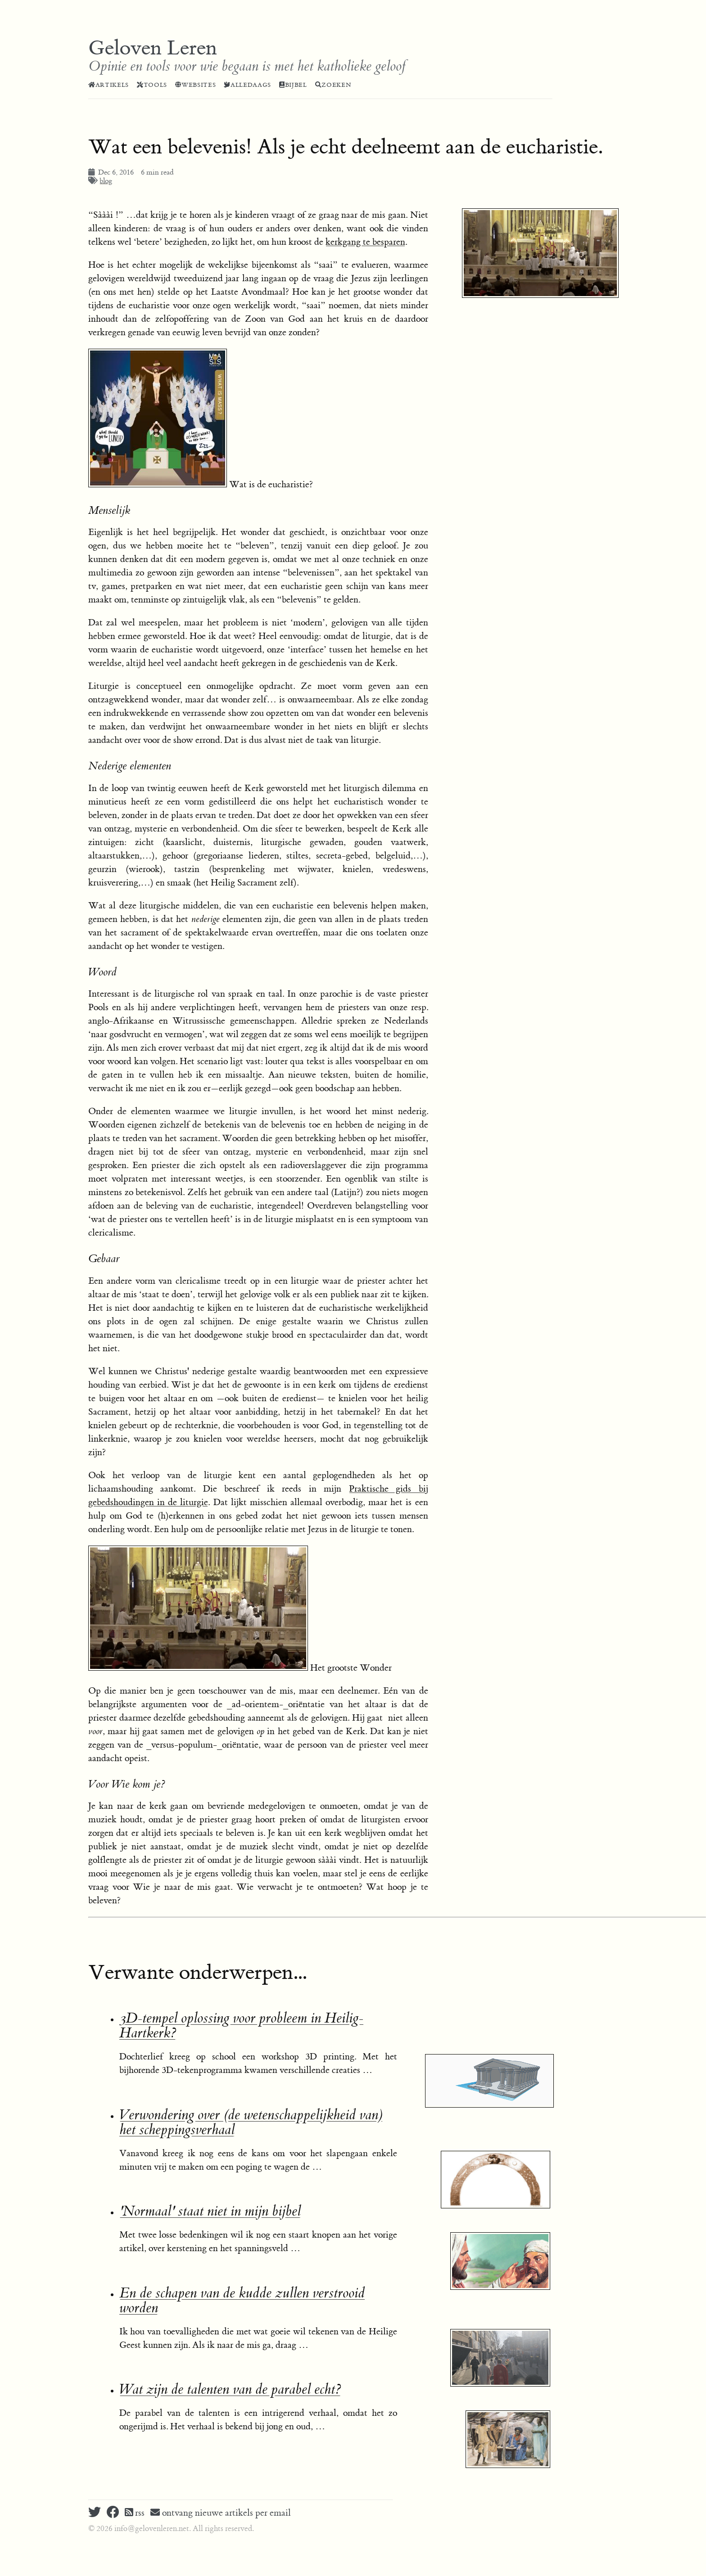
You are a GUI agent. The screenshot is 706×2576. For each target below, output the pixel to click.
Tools (152, 85)
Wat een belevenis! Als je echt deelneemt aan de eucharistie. (345, 147)
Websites (195, 85)
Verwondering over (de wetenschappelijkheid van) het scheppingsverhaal (250, 2122)
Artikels (108, 85)
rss (135, 2512)
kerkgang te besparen (365, 241)
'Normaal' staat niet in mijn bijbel (210, 2211)
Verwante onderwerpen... (197, 1973)
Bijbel (293, 85)
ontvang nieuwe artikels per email (220, 2512)
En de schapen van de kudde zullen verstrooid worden (242, 2300)
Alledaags (247, 85)
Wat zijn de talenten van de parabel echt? (230, 2389)
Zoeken (333, 85)
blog (106, 180)
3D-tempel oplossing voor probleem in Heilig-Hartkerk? (241, 2026)
